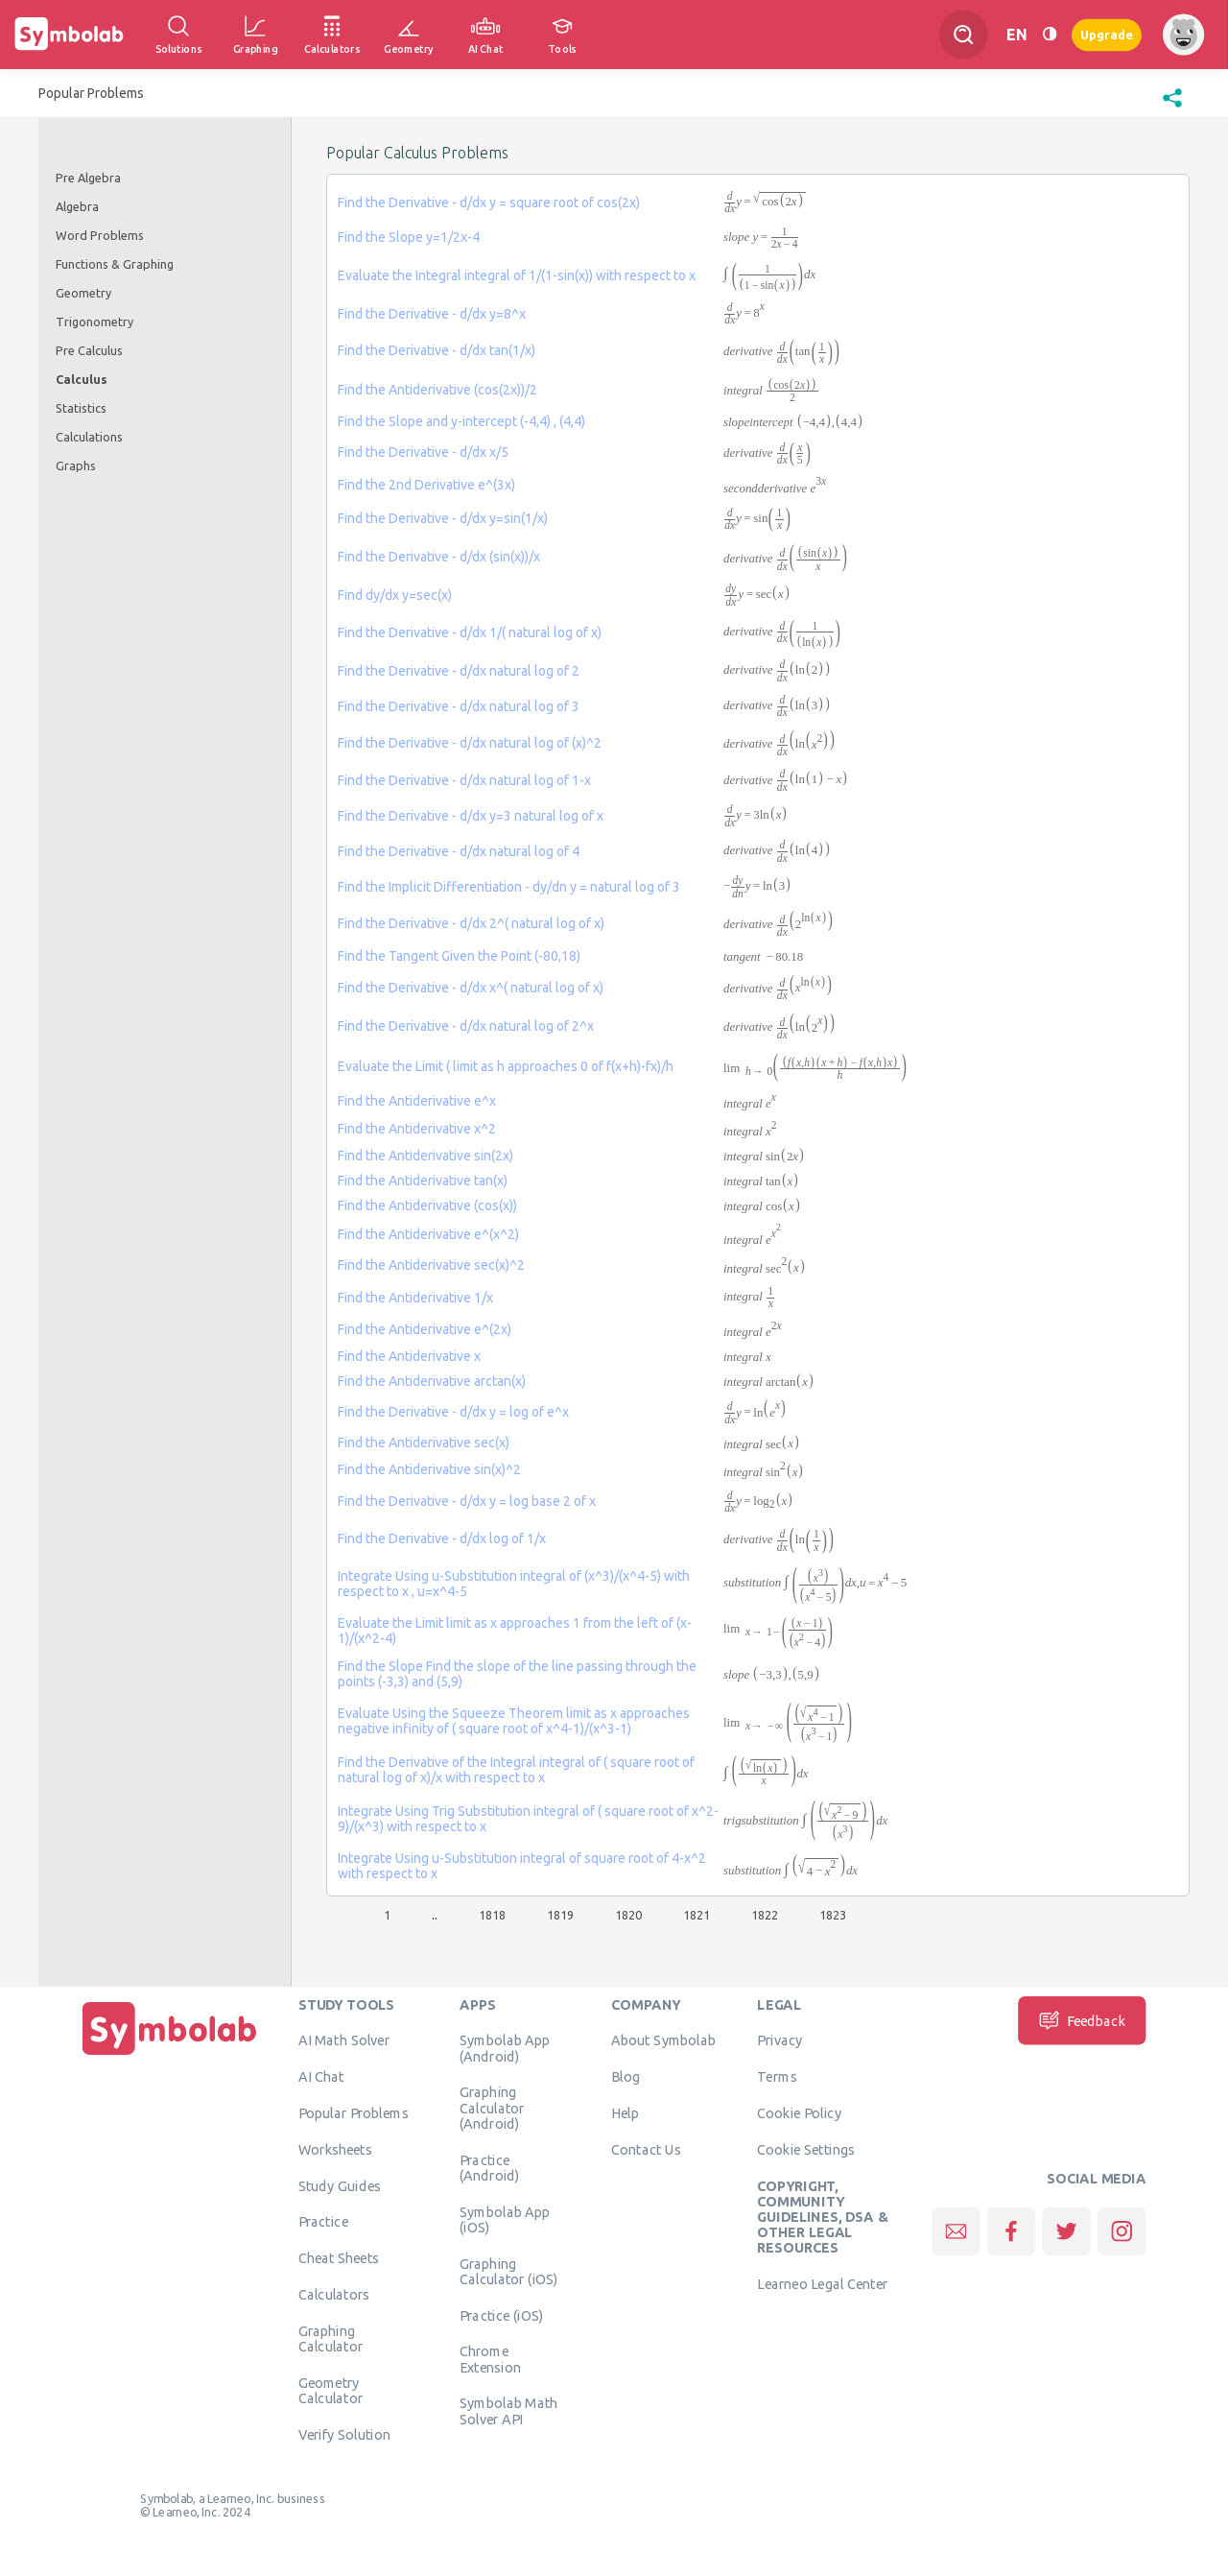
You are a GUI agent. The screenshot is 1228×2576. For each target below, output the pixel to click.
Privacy (779, 2039)
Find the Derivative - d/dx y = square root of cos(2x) (489, 202)
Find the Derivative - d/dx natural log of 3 (458, 706)
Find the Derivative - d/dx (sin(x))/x (439, 556)
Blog (625, 2076)
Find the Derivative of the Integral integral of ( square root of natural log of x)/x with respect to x (516, 1769)
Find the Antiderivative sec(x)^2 (431, 1265)
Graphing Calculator (331, 2338)
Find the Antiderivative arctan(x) (432, 1381)
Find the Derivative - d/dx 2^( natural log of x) (471, 923)
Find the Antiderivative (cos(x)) (427, 1205)
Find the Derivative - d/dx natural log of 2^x (466, 1026)
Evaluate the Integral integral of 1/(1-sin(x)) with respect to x (517, 275)
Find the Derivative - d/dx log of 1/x (442, 1538)
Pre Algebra (88, 177)
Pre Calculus (89, 350)
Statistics (81, 408)
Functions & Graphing (115, 264)
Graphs (76, 465)
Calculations (89, 436)
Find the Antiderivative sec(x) (423, 1442)
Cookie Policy (798, 2112)
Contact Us (646, 2149)
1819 (560, 1914)
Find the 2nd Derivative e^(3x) (426, 484)
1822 (764, 1914)
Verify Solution (344, 2434)
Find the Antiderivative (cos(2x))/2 (437, 389)
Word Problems (100, 235)
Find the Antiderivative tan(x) (423, 1180)
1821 (696, 1914)
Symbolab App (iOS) (505, 2219)
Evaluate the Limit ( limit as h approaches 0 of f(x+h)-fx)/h (505, 1066)
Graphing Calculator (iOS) (509, 2270)
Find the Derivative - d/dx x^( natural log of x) (470, 987)
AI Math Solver (344, 2039)
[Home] (170, 2055)
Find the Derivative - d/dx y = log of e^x (453, 1411)
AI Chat (321, 2076)
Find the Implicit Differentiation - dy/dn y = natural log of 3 (509, 886)
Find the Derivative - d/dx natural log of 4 (458, 851)
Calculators (334, 2294)
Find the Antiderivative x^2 (417, 1128)
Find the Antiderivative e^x (417, 1101)
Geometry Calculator (331, 2389)
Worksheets (335, 2149)
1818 (492, 1914)
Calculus (81, 379)
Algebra (77, 206)
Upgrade (1106, 34)
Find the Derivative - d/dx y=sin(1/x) (443, 518)
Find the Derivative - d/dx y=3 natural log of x (470, 815)
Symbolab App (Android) (505, 2047)
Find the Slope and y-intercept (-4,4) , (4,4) (461, 421)
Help (625, 2112)
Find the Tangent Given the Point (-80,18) (459, 956)
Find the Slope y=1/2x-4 (409, 237)
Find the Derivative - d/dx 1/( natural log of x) (470, 632)
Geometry (83, 292)
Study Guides (339, 2185)
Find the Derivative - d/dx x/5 (423, 452)
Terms (776, 2076)
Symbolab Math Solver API (509, 2410)
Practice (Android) (490, 2167)
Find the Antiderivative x (409, 1356)
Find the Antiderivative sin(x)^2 (429, 1469)
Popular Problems (353, 2112)
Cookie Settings (806, 2149)
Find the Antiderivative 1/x (415, 1297)
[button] (1172, 107)
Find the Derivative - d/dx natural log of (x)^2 (470, 743)
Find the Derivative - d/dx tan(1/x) (436, 350)
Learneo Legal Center (822, 2283)
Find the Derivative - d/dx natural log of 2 (458, 671)
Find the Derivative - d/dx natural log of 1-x (464, 780)
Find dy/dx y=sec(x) (395, 595)
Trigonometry (94, 321)
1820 (628, 1914)
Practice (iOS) (501, 2315)
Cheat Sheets (339, 2257)
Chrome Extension (490, 2358)
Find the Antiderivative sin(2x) (425, 1155)
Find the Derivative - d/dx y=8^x (432, 314)
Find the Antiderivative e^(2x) (424, 1329)
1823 (832, 1914)
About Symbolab (663, 2039)
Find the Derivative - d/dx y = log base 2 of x (467, 1501)
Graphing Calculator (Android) (492, 2107)
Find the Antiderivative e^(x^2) (428, 1234)
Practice (323, 2221)
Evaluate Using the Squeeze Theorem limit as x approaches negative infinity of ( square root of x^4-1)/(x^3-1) (514, 1720)
